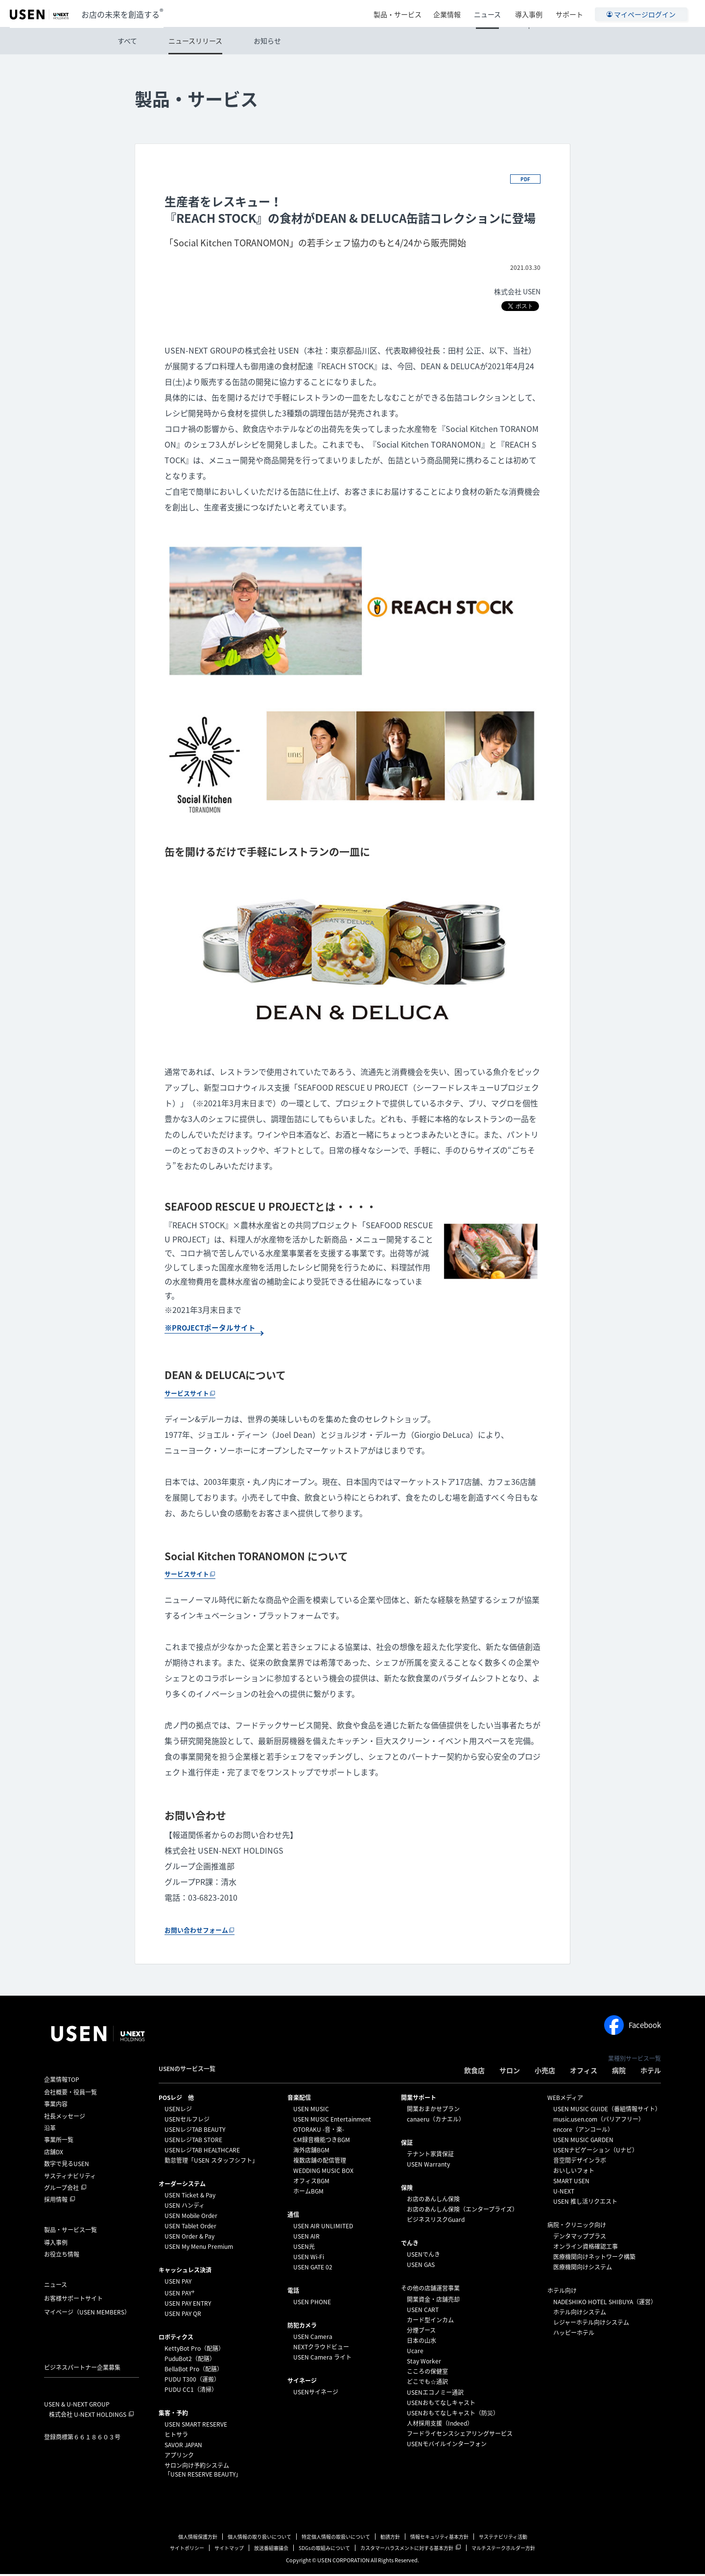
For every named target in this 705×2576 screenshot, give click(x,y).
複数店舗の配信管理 (319, 2162)
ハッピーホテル (573, 2334)
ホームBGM (308, 2193)
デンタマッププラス (579, 2238)
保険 (407, 2189)
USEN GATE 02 (312, 2269)
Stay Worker (424, 2363)
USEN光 (304, 2248)
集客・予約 (173, 2414)
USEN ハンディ (184, 2207)
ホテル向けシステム (579, 2314)
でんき (410, 2245)
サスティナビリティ (70, 2177)
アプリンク (179, 2457)
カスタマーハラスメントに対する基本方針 (406, 2549)
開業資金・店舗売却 (433, 2301)
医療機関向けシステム (582, 2269)
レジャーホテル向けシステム (591, 2324)
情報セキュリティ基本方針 (439, 2538)
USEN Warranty (428, 2166)
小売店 (545, 2072)
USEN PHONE (312, 2303)
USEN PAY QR (182, 2315)
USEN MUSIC (311, 2110)
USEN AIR (306, 2238)
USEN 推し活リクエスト (585, 2203)
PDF (525, 179)
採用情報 (56, 2201)
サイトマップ (229, 2549)
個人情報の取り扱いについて (259, 2538)
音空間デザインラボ (579, 2162)
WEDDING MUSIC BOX (323, 2172)
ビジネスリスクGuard (436, 2221)
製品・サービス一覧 (70, 2231)
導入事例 (530, 13)
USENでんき (423, 2256)
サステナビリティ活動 (503, 2538)
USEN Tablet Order (190, 2227)
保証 (407, 2144)
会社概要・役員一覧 (70, 2094)
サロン (509, 2072)
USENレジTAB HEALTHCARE (202, 2151)
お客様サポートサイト (73, 2300)
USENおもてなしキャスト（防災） (453, 2414)
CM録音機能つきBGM (321, 2141)
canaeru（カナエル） (436, 2121)
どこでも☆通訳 (427, 2383)
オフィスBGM (311, 2182)
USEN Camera (312, 2338)
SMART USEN (571, 2182)
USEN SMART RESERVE (195, 2426)
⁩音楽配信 (299, 2099)
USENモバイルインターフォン (447, 2445)
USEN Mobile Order (190, 2217)
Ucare (415, 2352)
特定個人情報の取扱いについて (336, 2538)
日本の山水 (421, 2342)
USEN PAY (177, 2283)
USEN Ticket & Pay (189, 2197)
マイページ (87, 2314)
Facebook (632, 2027)
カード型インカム (430, 2321)
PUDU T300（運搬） (192, 2381)
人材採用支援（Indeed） (440, 2425)
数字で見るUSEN (66, 2165)
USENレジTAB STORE (193, 2141)
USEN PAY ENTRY (187, 2305)
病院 (619, 2072)
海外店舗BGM (311, 2151)
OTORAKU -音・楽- (318, 2131)
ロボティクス (176, 2339)
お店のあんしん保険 (433, 2200)
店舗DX (53, 2153)
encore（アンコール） (583, 2131)
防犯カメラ (302, 2327)
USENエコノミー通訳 (435, 2394)
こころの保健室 (427, 2373)
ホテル (650, 2072)
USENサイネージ (315, 2393)
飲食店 (474, 2072)
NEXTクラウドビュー (321, 2348)
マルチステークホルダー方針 (503, 2549)
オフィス (583, 2072)
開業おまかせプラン (433, 2110)
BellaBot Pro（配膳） (193, 2370)
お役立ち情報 (61, 2256)
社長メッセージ (64, 2118)
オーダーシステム (182, 2185)
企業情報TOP (61, 2081)
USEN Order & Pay (189, 2238)
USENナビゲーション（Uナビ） (595, 2151)
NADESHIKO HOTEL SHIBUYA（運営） (605, 2303)
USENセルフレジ (187, 2121)
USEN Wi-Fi (308, 2258)
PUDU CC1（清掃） (190, 2391)
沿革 (50, 2129)
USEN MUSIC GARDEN (583, 2141)
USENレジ (178, 2110)
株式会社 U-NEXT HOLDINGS (87, 2416)
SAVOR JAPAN (183, 2446)
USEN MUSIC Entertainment (332, 2121)
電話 (293, 2292)
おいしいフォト (573, 2172)
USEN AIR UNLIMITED (323, 2227)
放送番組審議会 (271, 2549)
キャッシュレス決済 (185, 2271)
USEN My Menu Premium (198, 2248)
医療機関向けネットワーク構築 (594, 2258)
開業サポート (418, 2099)
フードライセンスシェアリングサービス (460, 2435)
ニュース (491, 13)
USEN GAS (421, 2266)
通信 (293, 2216)
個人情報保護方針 (197, 2538)
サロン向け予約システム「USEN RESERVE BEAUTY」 (202, 2472)
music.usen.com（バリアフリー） (598, 2121)
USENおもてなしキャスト (441, 2404)
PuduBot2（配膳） (189, 2360)
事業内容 (56, 2105)
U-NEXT (563, 2193)
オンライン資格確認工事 (585, 2248)
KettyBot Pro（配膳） (194, 2350)
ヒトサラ (176, 2436)
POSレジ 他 (176, 2099)
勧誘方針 (390, 2538)
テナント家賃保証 (430, 2155)
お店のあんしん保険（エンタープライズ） (462, 2211)
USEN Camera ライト (322, 2359)
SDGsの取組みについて (324, 2549)
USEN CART (423, 2311)
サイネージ (302, 2382)
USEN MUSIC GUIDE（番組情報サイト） (607, 2110)
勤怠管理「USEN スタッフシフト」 (211, 2162)
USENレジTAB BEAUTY (194, 2131)
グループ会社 (61, 2189)
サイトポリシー (187, 2549)
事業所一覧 (58, 2142)
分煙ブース (421, 2332)
